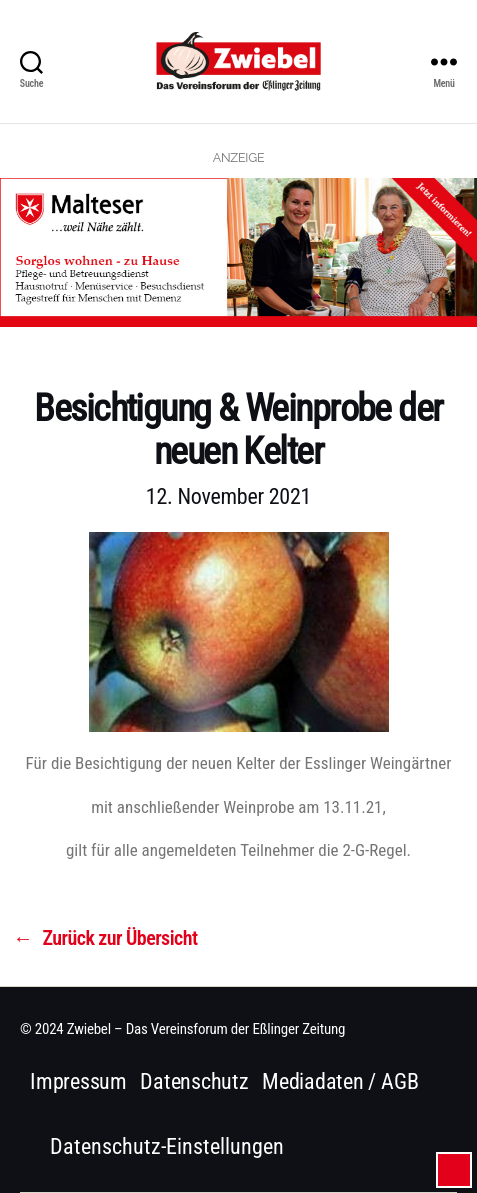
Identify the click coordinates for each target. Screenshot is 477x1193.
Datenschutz (194, 1081)
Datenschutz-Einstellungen (167, 1146)
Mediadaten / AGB (340, 1081)
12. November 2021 (228, 496)
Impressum (78, 1081)
